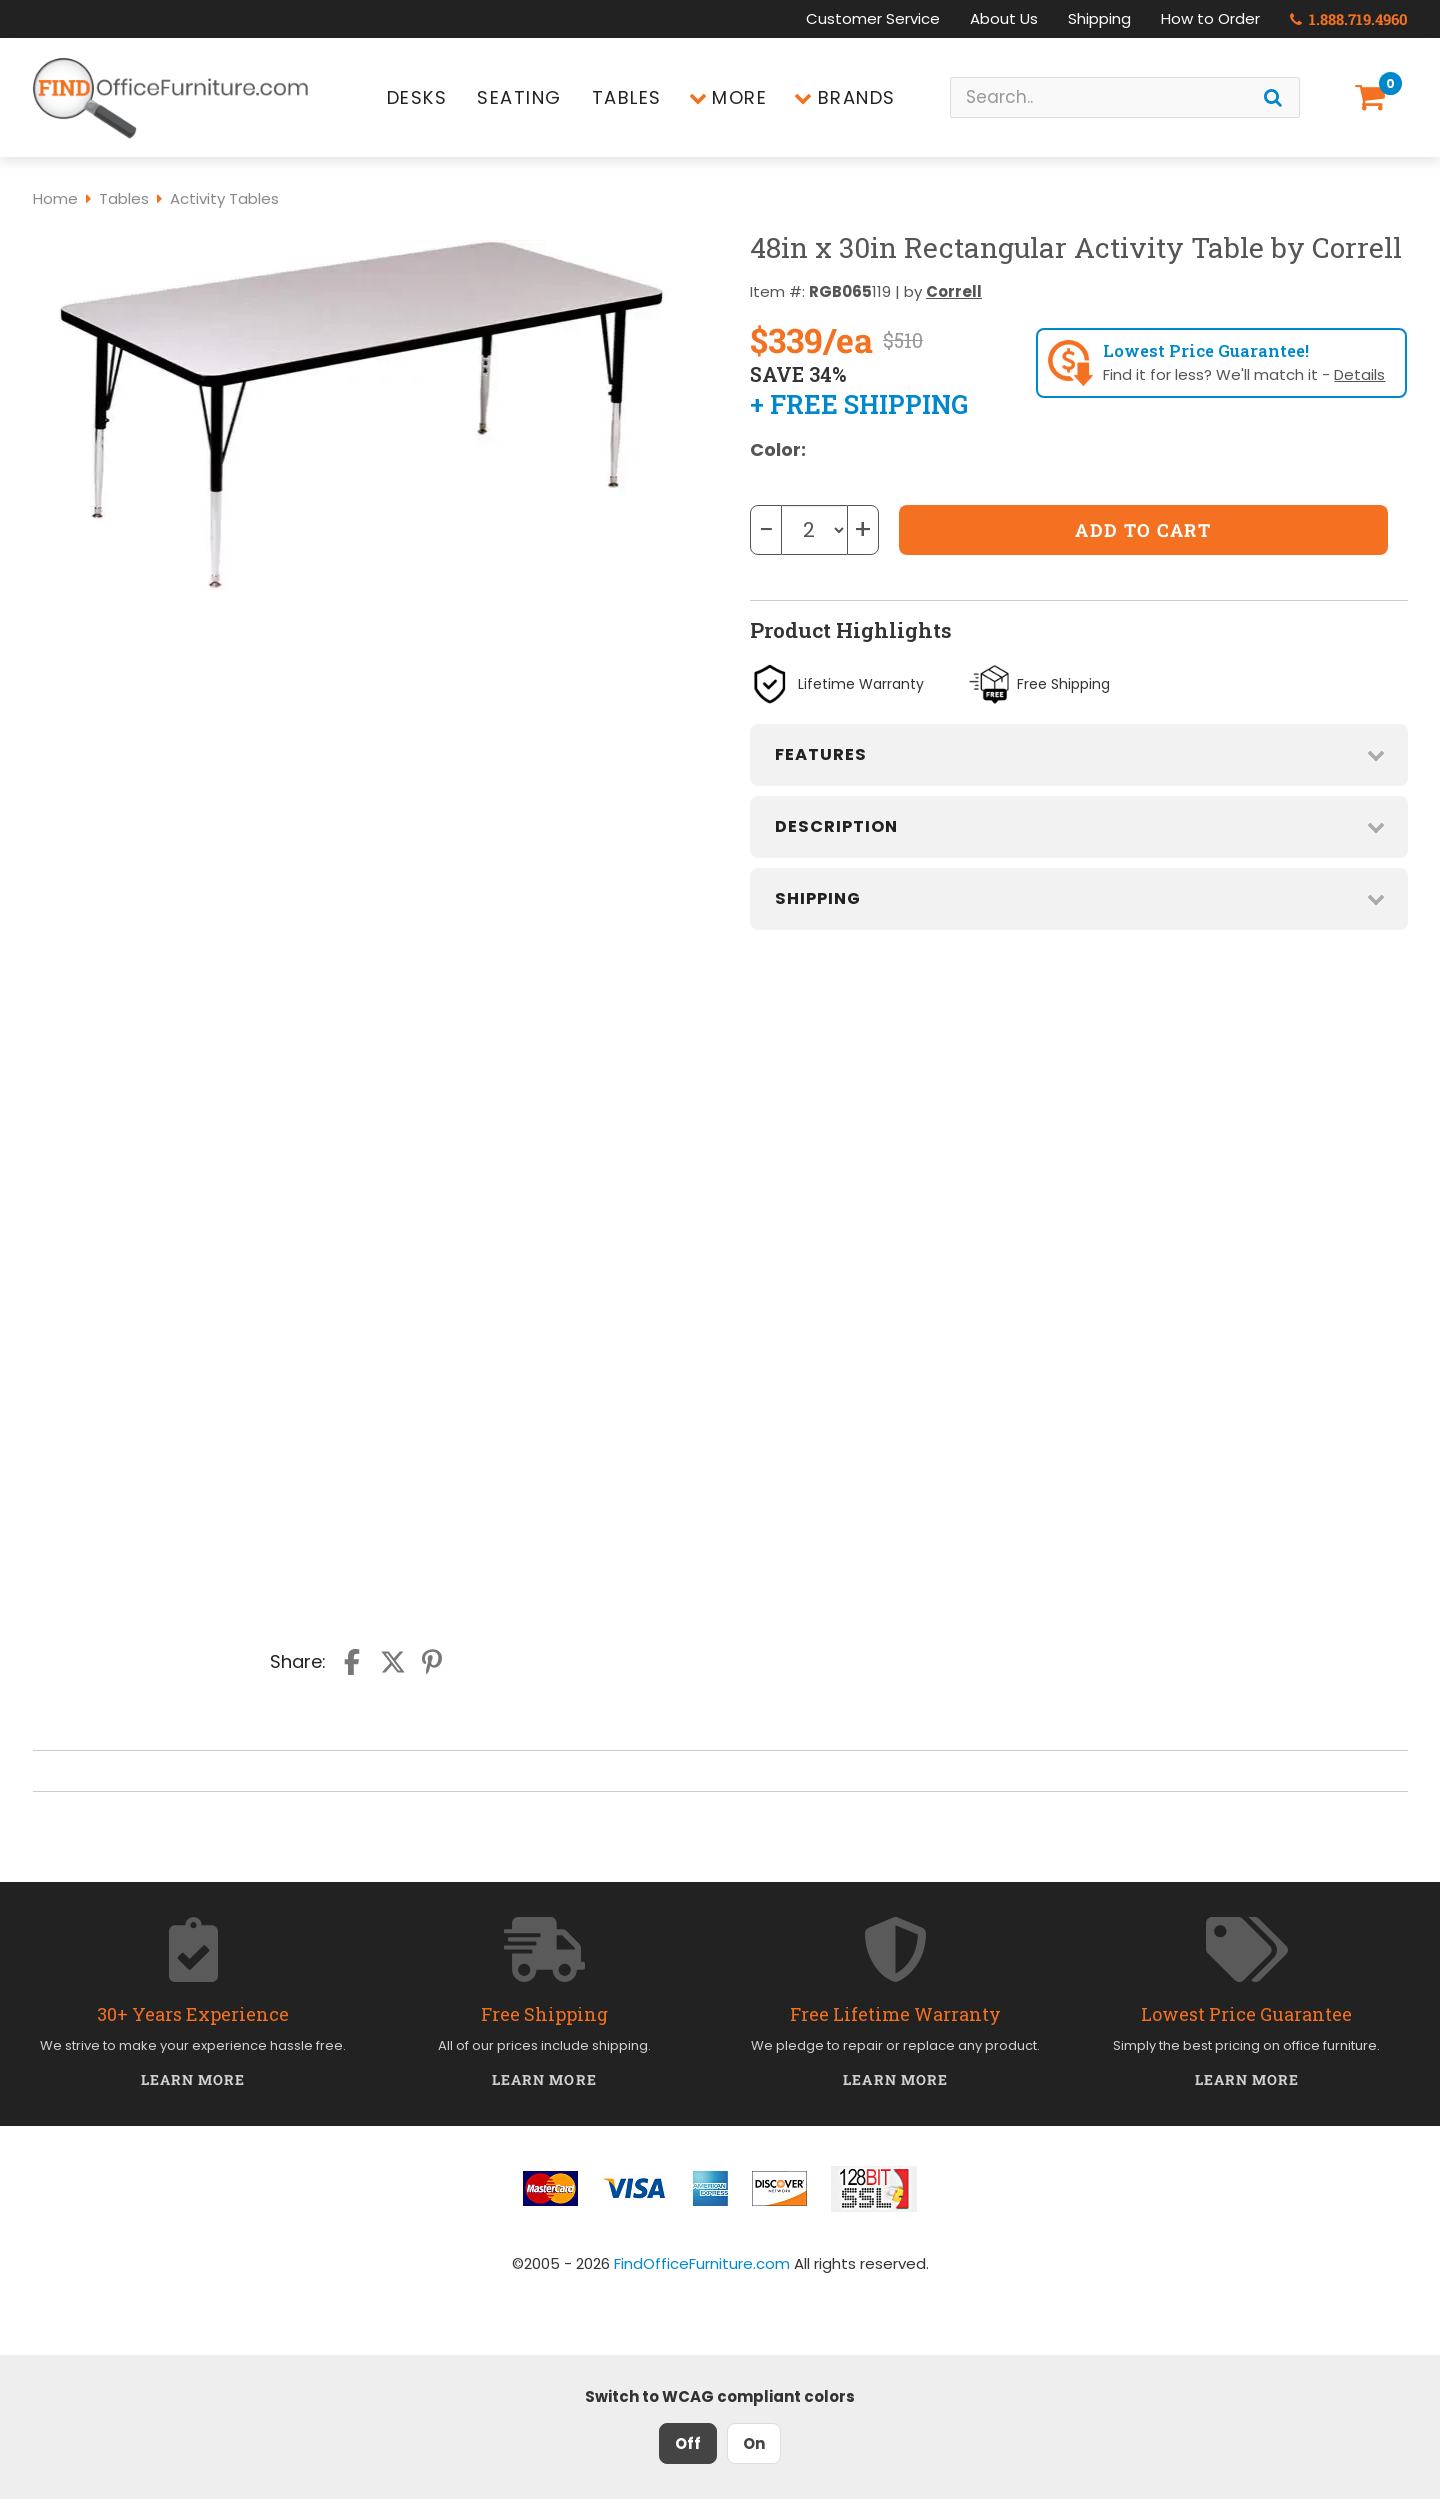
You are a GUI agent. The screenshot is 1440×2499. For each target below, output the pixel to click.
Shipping (1099, 18)
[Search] (1273, 97)
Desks (417, 97)
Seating (519, 97)
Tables (627, 97)
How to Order (1210, 18)
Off (688, 2443)
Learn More (193, 2079)
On (754, 2443)
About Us (1004, 18)
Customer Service (873, 18)
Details (1359, 374)
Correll (954, 291)
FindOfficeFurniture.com (702, 2263)
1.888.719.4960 (1349, 19)
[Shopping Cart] (1374, 97)
